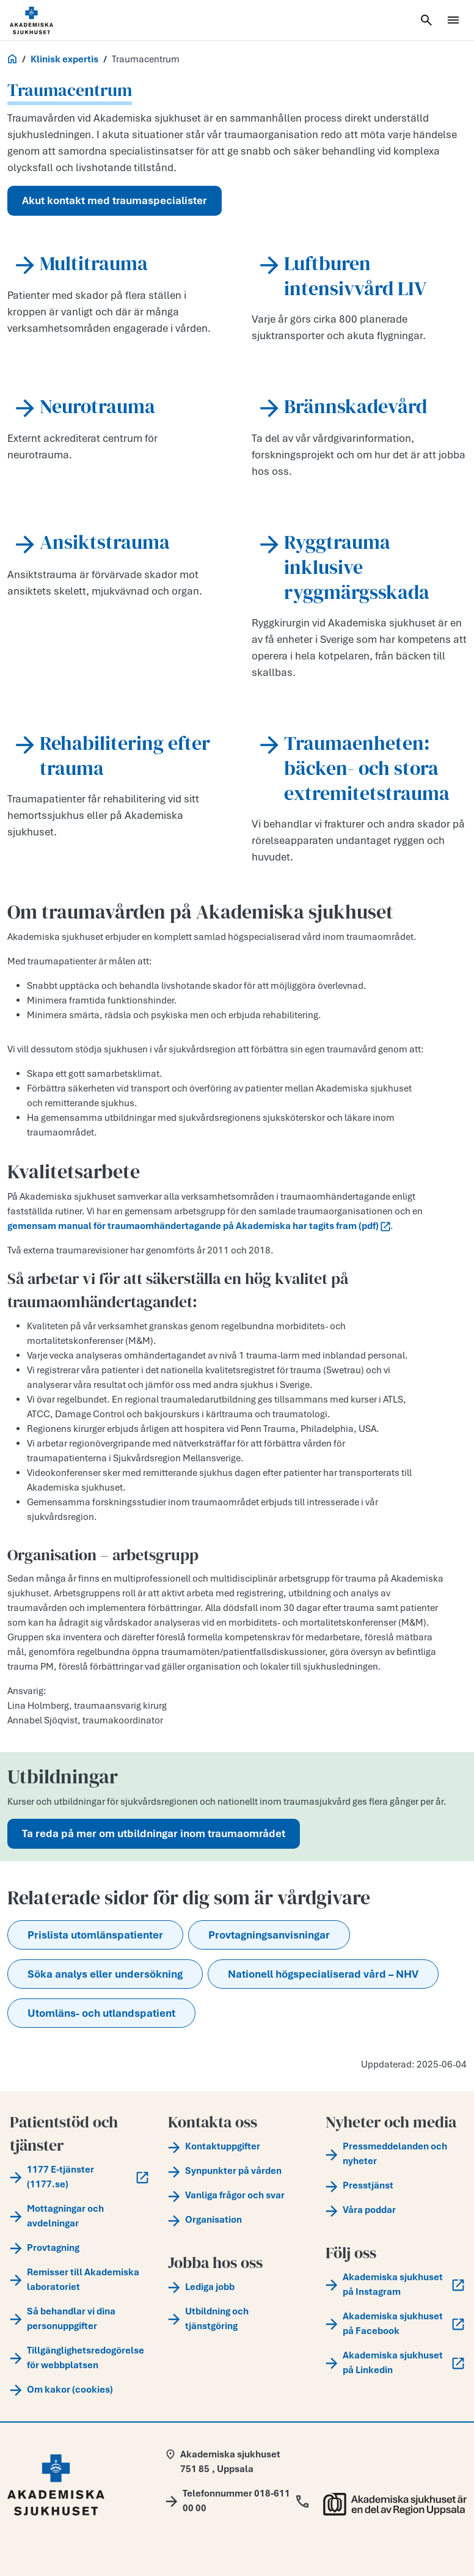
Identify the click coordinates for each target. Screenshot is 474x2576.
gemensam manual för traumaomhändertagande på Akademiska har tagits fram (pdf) (198, 1226)
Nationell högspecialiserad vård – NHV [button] (323, 1974)
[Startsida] (46, 20)
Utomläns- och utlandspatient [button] (101, 2013)
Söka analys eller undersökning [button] (105, 1974)
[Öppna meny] (453, 20)
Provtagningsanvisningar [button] (269, 1935)
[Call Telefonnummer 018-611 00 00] (237, 2500)
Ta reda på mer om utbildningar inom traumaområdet (153, 1833)
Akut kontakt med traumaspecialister (114, 200)
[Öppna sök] (426, 20)
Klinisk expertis (64, 59)
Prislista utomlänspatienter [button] (95, 1935)
